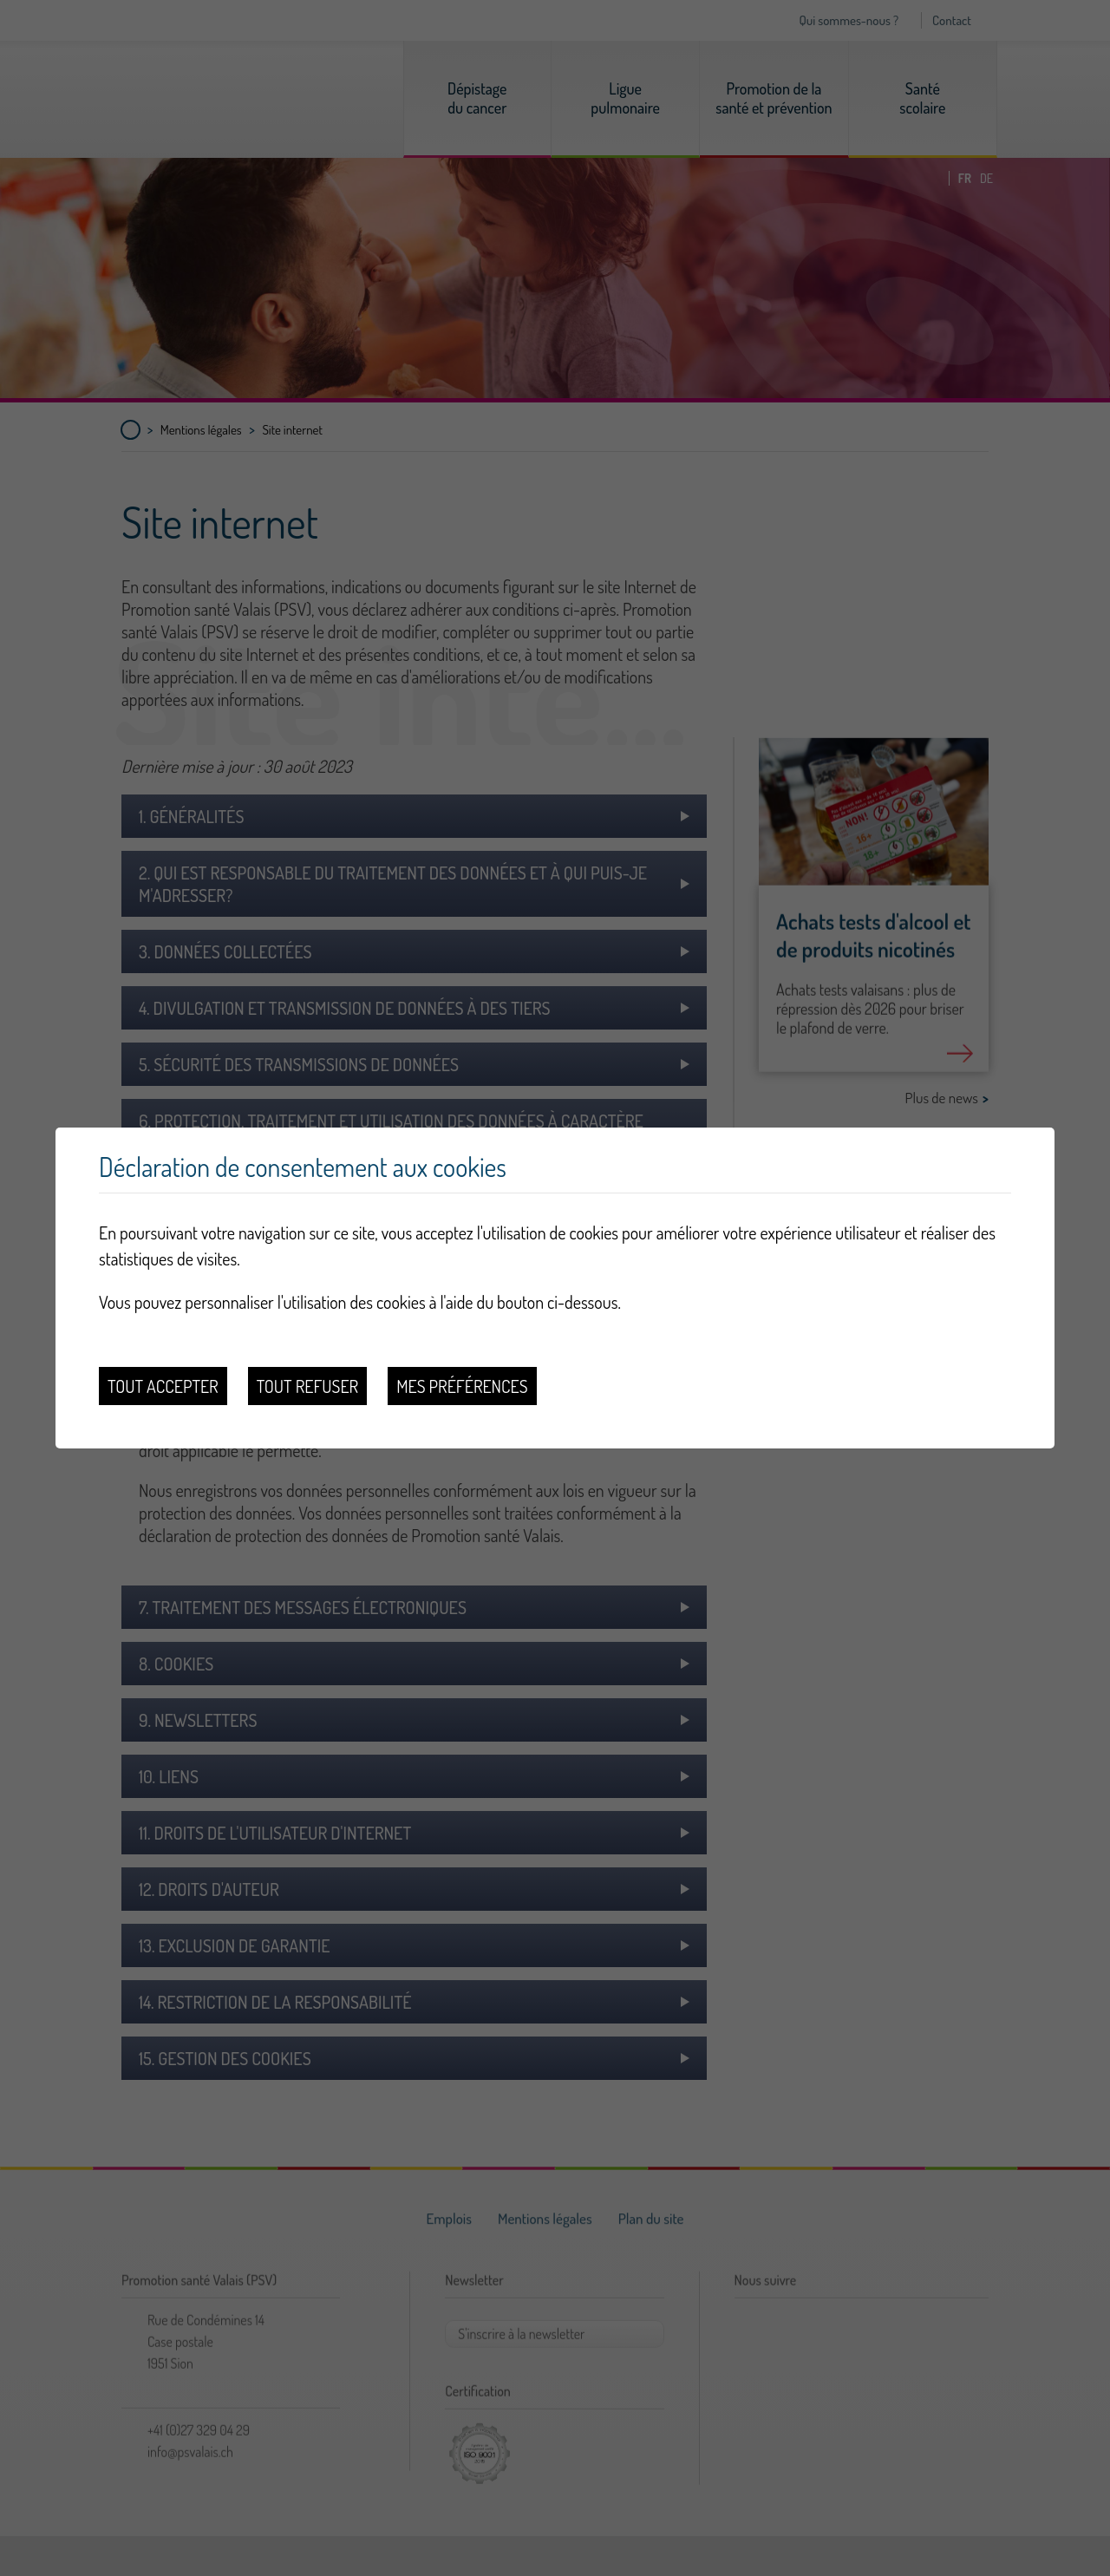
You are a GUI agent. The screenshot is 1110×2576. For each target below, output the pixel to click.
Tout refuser (308, 1386)
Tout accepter (163, 1386)
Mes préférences (461, 1386)
